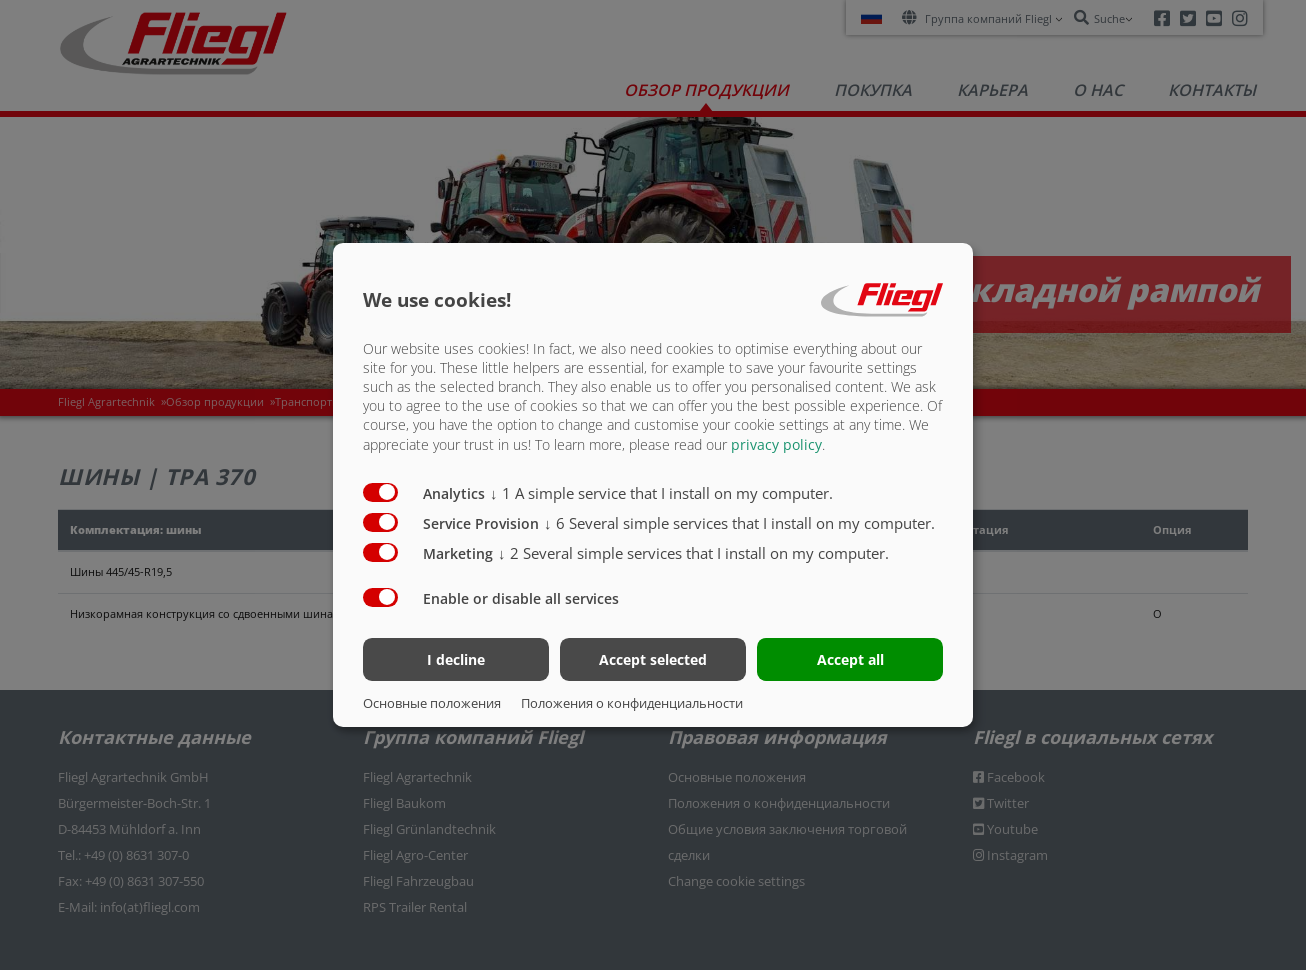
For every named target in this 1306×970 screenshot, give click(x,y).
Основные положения (432, 703)
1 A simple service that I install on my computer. (661, 492)
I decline (456, 659)
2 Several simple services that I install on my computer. (693, 552)
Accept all (850, 659)
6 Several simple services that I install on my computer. (739, 522)
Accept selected (653, 659)
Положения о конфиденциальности (632, 703)
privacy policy (776, 443)
